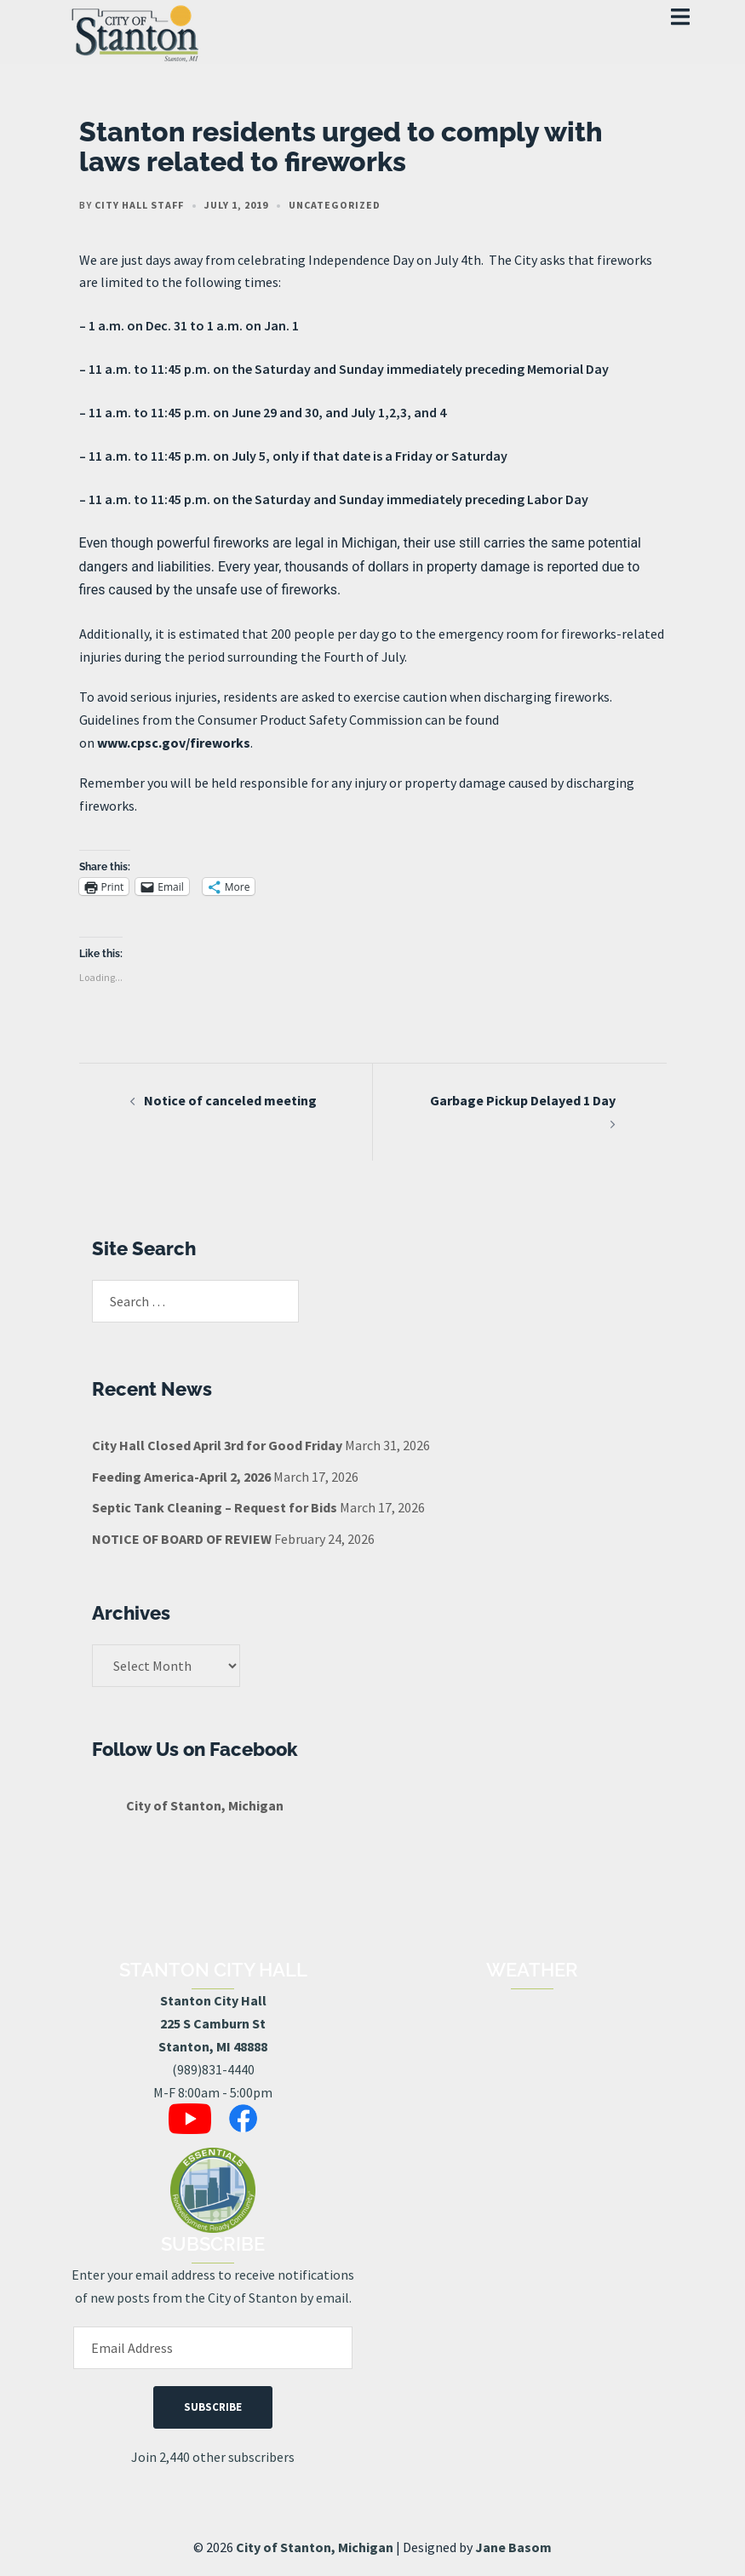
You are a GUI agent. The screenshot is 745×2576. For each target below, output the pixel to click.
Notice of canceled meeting (230, 1100)
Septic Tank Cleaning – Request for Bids (214, 1507)
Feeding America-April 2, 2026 (181, 1476)
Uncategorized (335, 204)
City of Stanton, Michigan (205, 1805)
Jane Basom (513, 2547)
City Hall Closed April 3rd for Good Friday (217, 1445)
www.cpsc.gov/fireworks (173, 742)
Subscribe (213, 2407)
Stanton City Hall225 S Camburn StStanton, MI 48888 (212, 2023)
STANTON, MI (532, 2053)
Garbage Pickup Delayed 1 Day (523, 1100)
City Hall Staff (139, 204)
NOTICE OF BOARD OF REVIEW (182, 1538)
